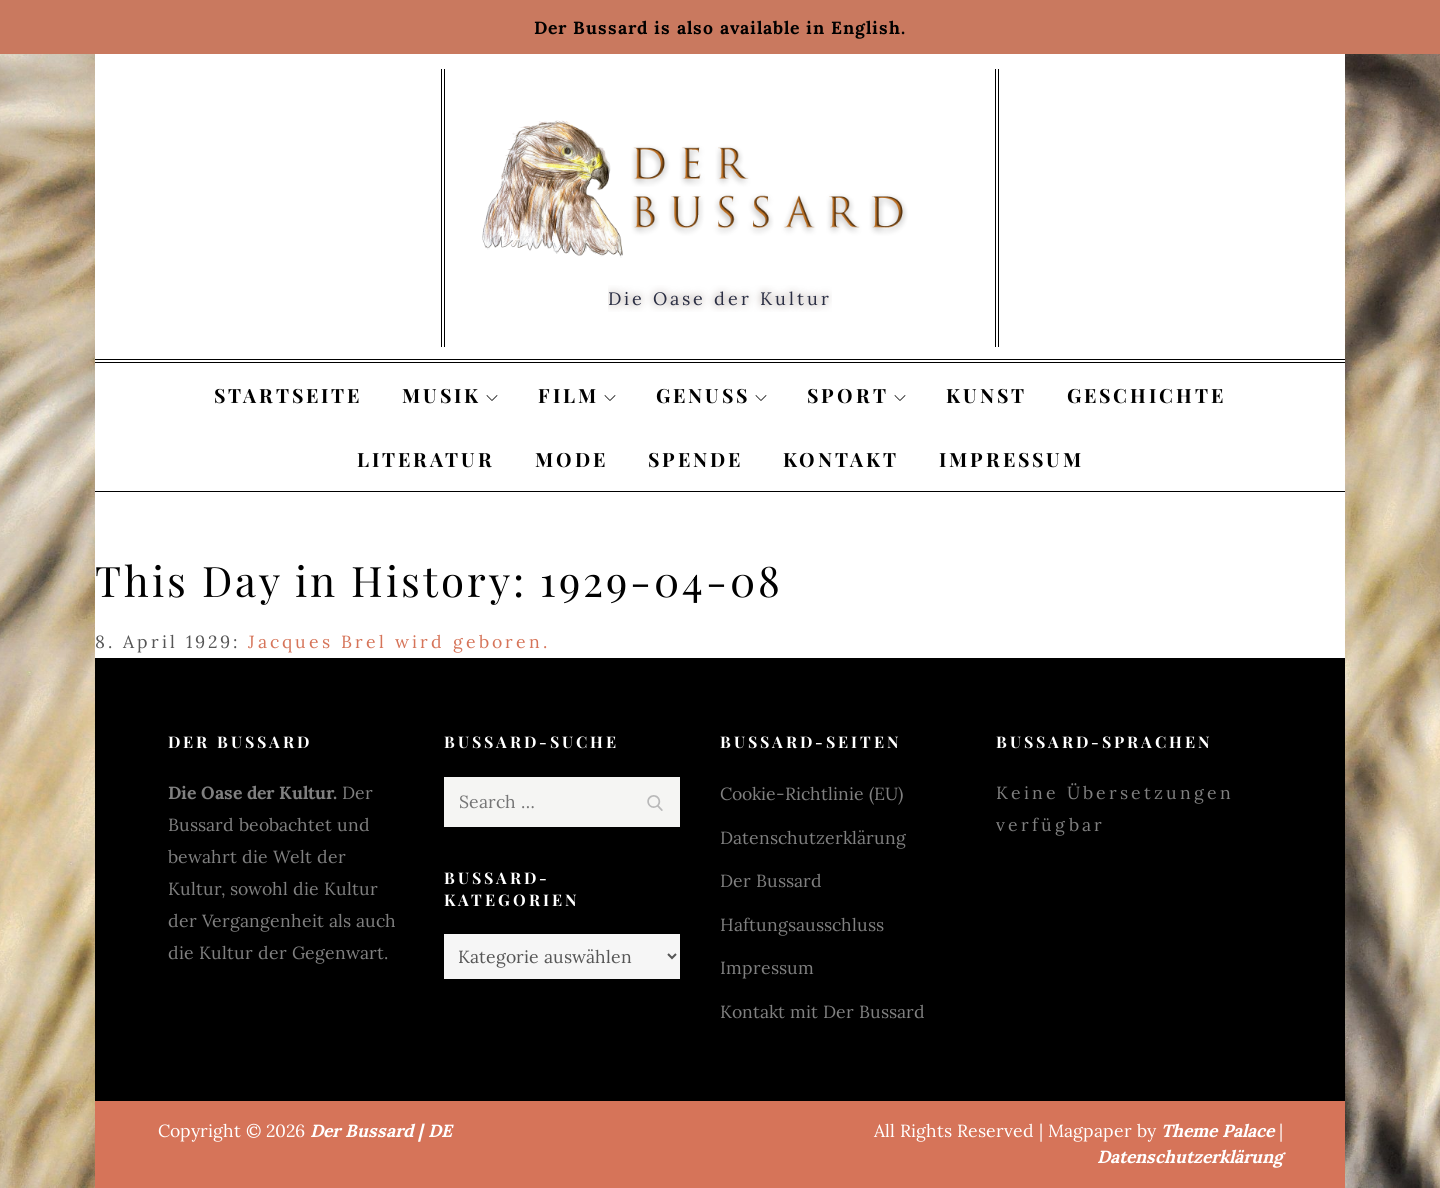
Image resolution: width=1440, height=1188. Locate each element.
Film (577, 395)
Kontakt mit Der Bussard (822, 1011)
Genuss (711, 395)
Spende (695, 459)
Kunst (986, 395)
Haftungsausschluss (802, 924)
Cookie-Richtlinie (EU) (811, 793)
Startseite (288, 395)
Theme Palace (1217, 1130)
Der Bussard (771, 880)
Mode (571, 459)
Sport (856, 395)
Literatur (426, 459)
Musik (450, 395)
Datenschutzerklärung (813, 837)
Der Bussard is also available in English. (720, 27)
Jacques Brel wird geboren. (399, 641)
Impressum (1011, 459)
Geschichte (1146, 395)
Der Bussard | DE (381, 1130)
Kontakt (841, 459)
